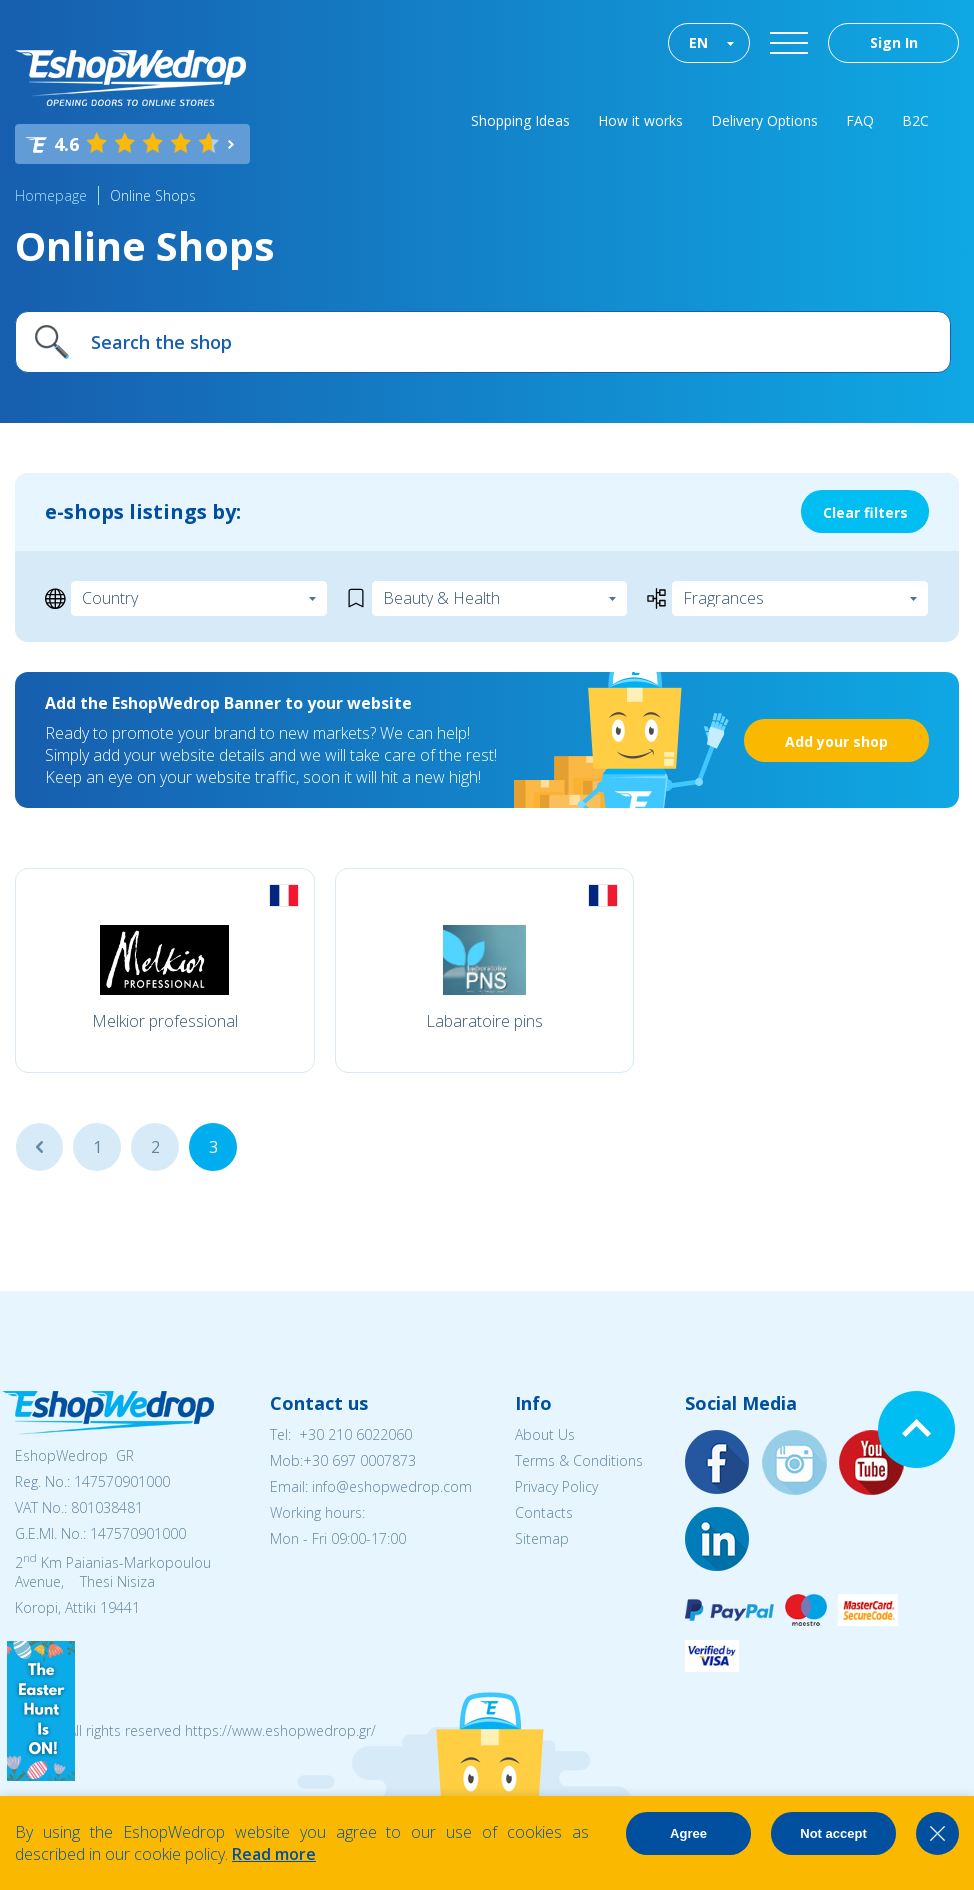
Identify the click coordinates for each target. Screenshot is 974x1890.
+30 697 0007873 (359, 1460)
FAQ (860, 120)
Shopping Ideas (520, 120)
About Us (545, 1434)
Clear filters (865, 512)
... (39, 1147)
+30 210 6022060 (355, 1434)
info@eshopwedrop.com (392, 1486)
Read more (274, 1854)
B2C (915, 120)
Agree (688, 1833)
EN (698, 42)
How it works (640, 120)
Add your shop (836, 741)
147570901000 (122, 1481)
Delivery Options (764, 120)
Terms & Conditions (579, 1460)
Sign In (894, 42)
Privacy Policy (556, 1486)
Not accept (833, 1833)
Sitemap (542, 1538)
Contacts (544, 1512)
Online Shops (153, 195)
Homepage (51, 195)
